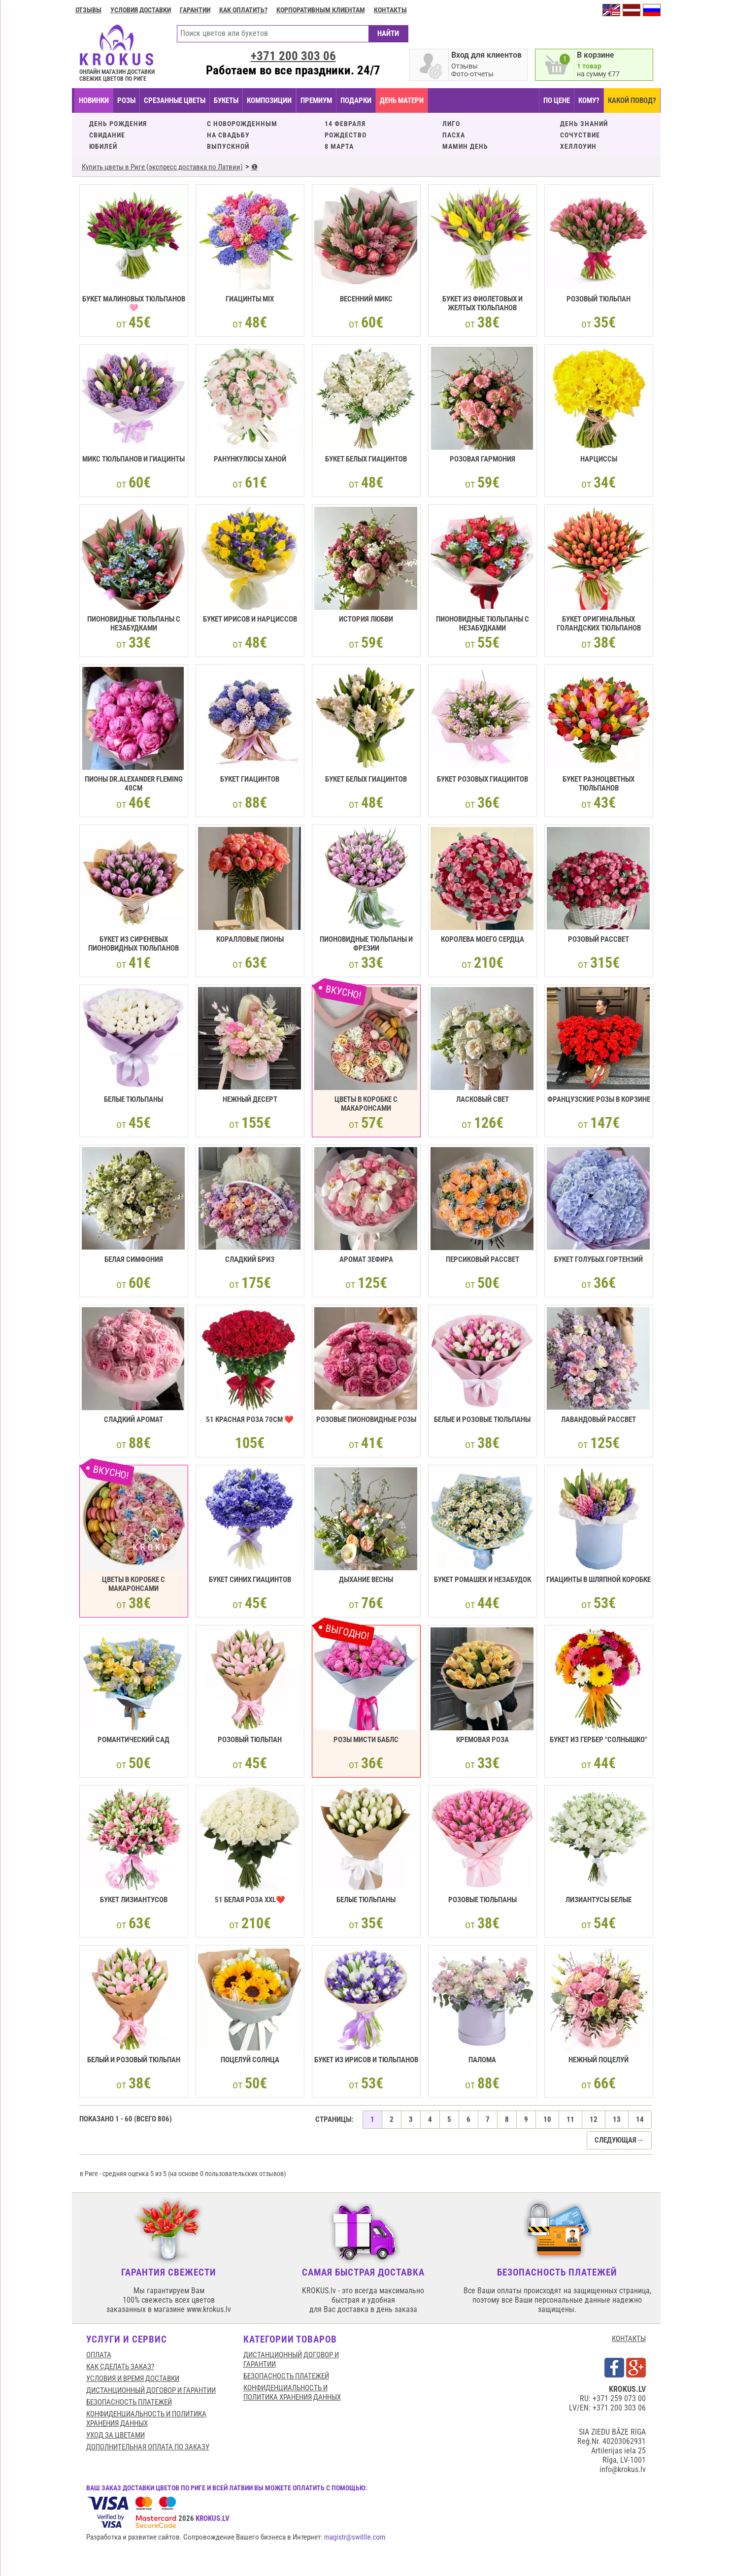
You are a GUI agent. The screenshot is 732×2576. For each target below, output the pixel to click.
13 (617, 2119)
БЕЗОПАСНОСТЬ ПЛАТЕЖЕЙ (129, 2402)
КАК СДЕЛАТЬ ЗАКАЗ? (120, 2366)
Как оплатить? (243, 10)
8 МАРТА (339, 146)
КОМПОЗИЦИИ (269, 100)
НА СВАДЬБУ (228, 135)
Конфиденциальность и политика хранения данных (146, 2419)
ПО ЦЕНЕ (556, 100)
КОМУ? (588, 100)
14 (640, 2119)
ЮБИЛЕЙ (103, 146)
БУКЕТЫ (226, 100)
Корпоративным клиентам (320, 10)
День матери (402, 100)
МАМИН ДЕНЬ (465, 146)
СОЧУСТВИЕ (580, 135)
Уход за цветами (115, 2435)
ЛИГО (451, 124)
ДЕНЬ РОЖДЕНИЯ (118, 124)
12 (594, 2119)
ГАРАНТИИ (195, 10)
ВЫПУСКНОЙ (228, 146)
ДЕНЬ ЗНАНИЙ (584, 124)
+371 (293, 56)
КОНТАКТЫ (629, 2338)
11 (570, 2119)
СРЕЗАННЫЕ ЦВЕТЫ (174, 100)
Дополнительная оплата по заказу (147, 2447)
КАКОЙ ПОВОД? (632, 100)
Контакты (390, 10)
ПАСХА (453, 135)
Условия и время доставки (132, 2378)
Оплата (98, 2354)
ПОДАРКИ (355, 100)
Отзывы (88, 10)
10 (547, 2119)
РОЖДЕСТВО (345, 135)
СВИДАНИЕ (107, 135)
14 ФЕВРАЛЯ (345, 124)
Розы (126, 100)
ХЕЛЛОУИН (578, 146)
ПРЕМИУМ (316, 100)
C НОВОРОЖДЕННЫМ (242, 124)
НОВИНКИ (94, 100)
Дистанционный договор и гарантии (151, 2390)
